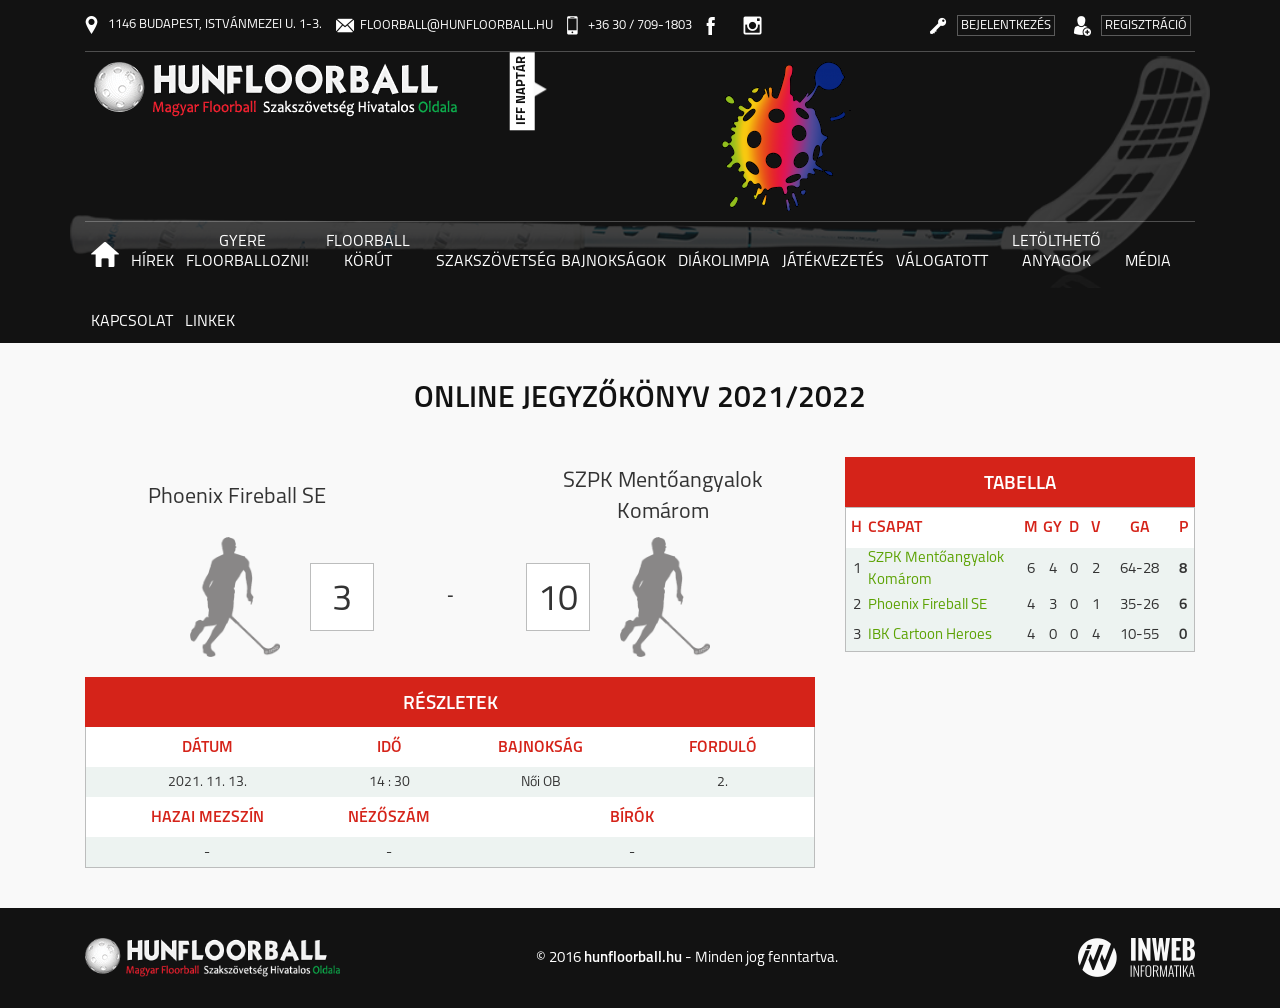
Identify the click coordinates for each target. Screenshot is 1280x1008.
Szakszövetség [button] (495, 262)
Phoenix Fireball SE (927, 605)
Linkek (210, 322)
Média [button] (1148, 262)
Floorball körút (368, 252)
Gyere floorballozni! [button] (245, 252)
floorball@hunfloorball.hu (444, 25)
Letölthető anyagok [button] (1056, 252)
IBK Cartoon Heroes (930, 635)
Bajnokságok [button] (613, 262)
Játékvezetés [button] (833, 262)
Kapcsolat (132, 322)
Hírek (152, 262)
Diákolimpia (724, 262)
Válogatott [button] (942, 262)
